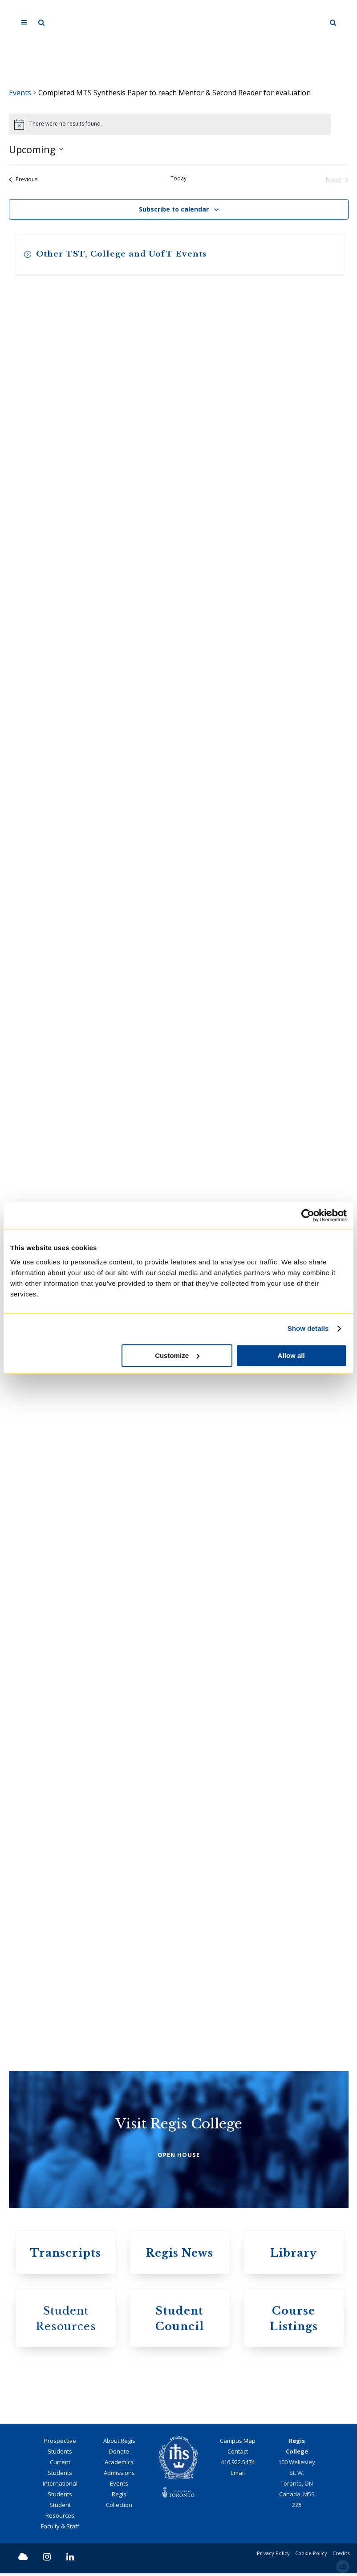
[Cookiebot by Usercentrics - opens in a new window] (308, 1215)
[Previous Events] (23, 180)
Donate (119, 2454)
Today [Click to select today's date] (178, 178)
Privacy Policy (273, 2555)
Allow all (291, 1355)
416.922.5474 (238, 2465)
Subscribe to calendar (174, 209)
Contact (237, 2454)
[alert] (170, 124)
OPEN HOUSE (179, 2156)
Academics (119, 2465)
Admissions (119, 2475)
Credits (341, 2555)
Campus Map (238, 2443)
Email (238, 2475)
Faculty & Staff (60, 2529)
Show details (308, 1328)
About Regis (119, 2443)
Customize (177, 1355)
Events (20, 93)
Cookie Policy (311, 2555)
